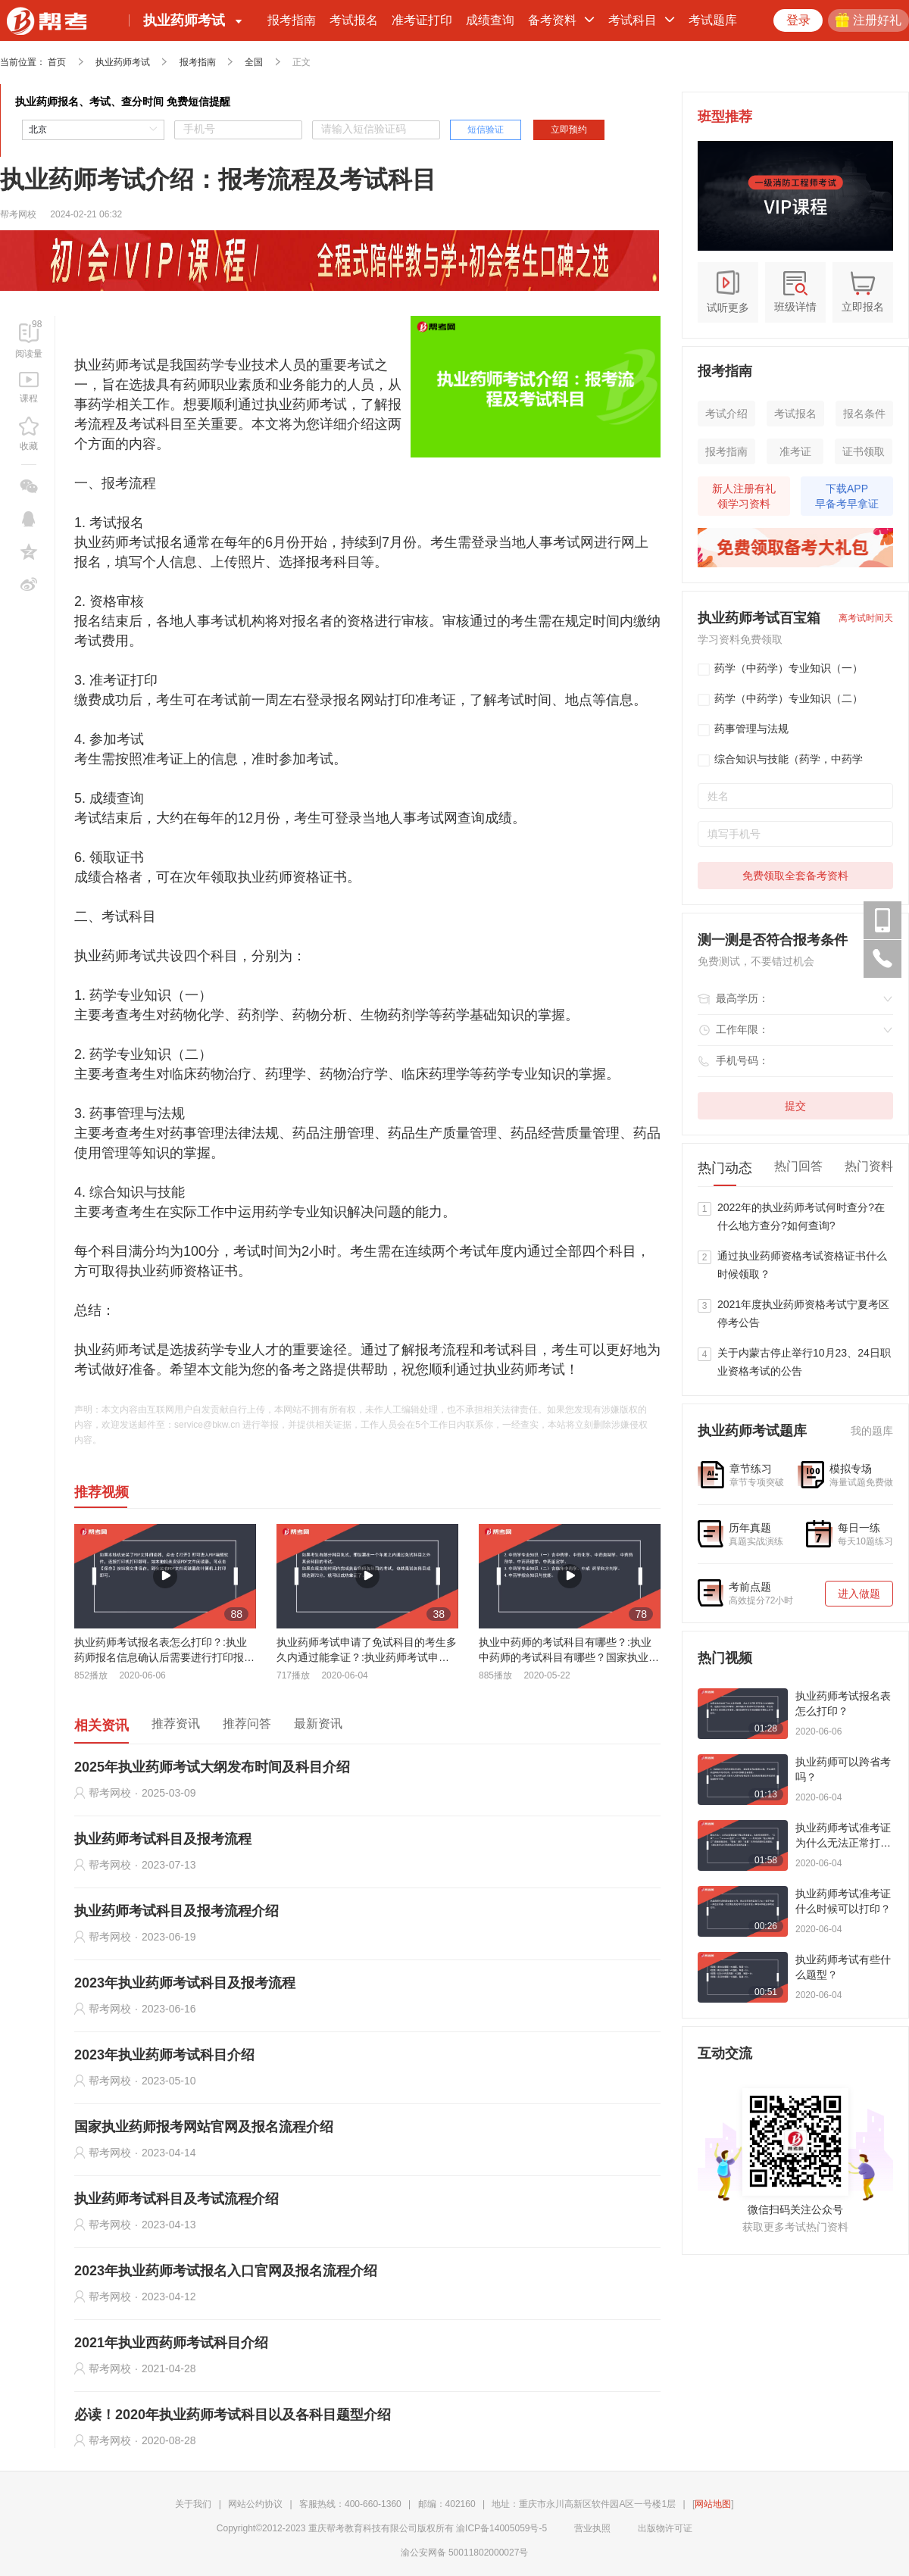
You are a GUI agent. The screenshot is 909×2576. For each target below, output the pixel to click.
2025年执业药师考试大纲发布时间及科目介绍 (212, 1767)
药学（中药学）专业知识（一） (780, 669)
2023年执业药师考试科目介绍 (164, 2054)
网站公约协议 (255, 2504)
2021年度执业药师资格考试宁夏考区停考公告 (803, 1313)
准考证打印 (422, 20)
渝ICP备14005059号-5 (501, 2528)
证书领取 (863, 451)
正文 (301, 62)
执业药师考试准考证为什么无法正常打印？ (843, 1836)
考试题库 (713, 20)
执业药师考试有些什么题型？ (843, 1967)
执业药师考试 (122, 62)
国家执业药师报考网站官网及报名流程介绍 (203, 2126)
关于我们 (193, 2504)
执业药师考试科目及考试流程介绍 (176, 2198)
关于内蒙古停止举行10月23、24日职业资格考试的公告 (804, 1362)
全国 (254, 62)
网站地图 (713, 2504)
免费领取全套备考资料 (795, 876)
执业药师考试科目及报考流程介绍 (176, 1911)
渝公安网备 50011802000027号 (457, 2552)
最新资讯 (318, 1723)
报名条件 (864, 413)
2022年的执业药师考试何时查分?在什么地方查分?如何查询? (801, 1216)
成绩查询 (490, 20)
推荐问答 (247, 1723)
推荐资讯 (176, 1723)
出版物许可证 (657, 2528)
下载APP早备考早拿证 (847, 496)
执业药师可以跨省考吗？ (843, 1769)
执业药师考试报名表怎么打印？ (843, 1703)
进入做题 (859, 1594)
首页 (57, 62)
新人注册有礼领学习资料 (744, 496)
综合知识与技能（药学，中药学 (780, 760)
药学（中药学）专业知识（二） (780, 699)
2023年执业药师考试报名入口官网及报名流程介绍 (225, 2270)
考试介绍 (726, 413)
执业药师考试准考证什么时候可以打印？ (843, 1901)
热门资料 (869, 1166)
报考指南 (291, 20)
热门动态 (725, 1168)
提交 (795, 1106)
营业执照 (585, 2528)
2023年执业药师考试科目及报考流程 (184, 1983)
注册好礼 (868, 20)
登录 (798, 20)
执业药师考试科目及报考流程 (162, 1839)
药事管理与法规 (743, 729)
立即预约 (569, 129)
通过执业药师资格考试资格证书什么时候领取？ (802, 1265)
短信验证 (485, 129)
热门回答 (798, 1166)
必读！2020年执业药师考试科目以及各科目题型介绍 (232, 2414)
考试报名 (354, 20)
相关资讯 (101, 1725)
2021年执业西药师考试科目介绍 (171, 2342)
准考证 (795, 451)
